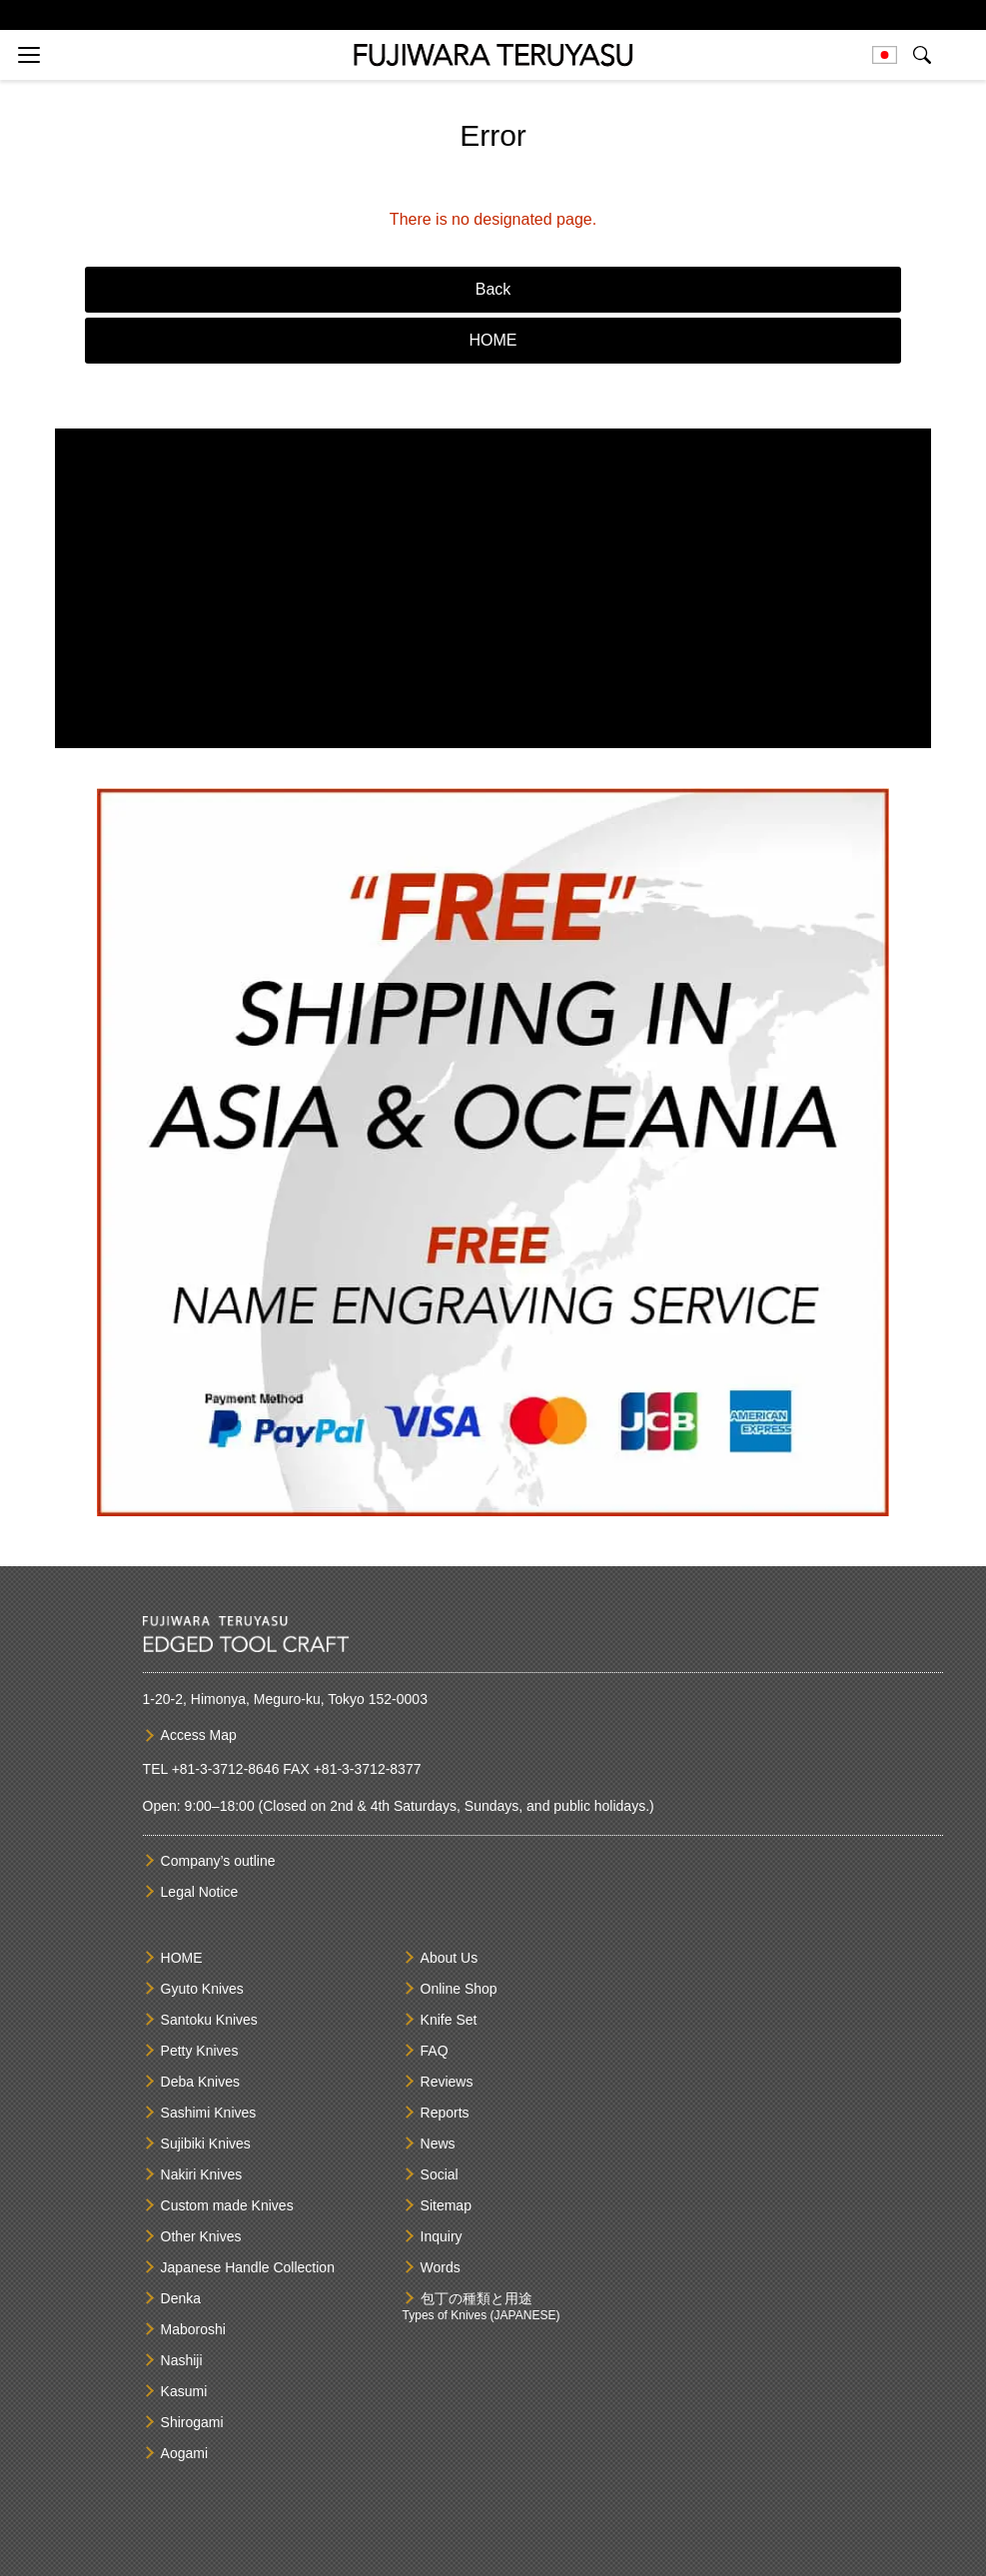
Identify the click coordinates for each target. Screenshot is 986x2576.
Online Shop (459, 1989)
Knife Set (449, 2020)
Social (440, 2174)
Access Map (199, 1735)
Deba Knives (200, 2082)
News (438, 2143)
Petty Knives (200, 2051)
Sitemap (446, 2205)
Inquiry (442, 2236)
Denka (181, 2298)
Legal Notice (200, 1892)
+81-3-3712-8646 (226, 1769)
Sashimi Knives (209, 2113)
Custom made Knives (227, 2205)
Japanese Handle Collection (248, 2267)
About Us (450, 1958)
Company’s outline (218, 1861)
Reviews (447, 2082)
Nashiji (182, 2360)
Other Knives (201, 2236)
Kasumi (184, 2391)
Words (441, 2267)
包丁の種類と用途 (476, 2298)
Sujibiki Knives (206, 2143)
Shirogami (192, 2422)
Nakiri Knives (202, 2174)
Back (493, 289)
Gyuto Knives (202, 1989)
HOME (493, 340)
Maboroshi (193, 2329)
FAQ (435, 2051)
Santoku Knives (209, 2020)
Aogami (184, 2453)
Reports (445, 2113)
